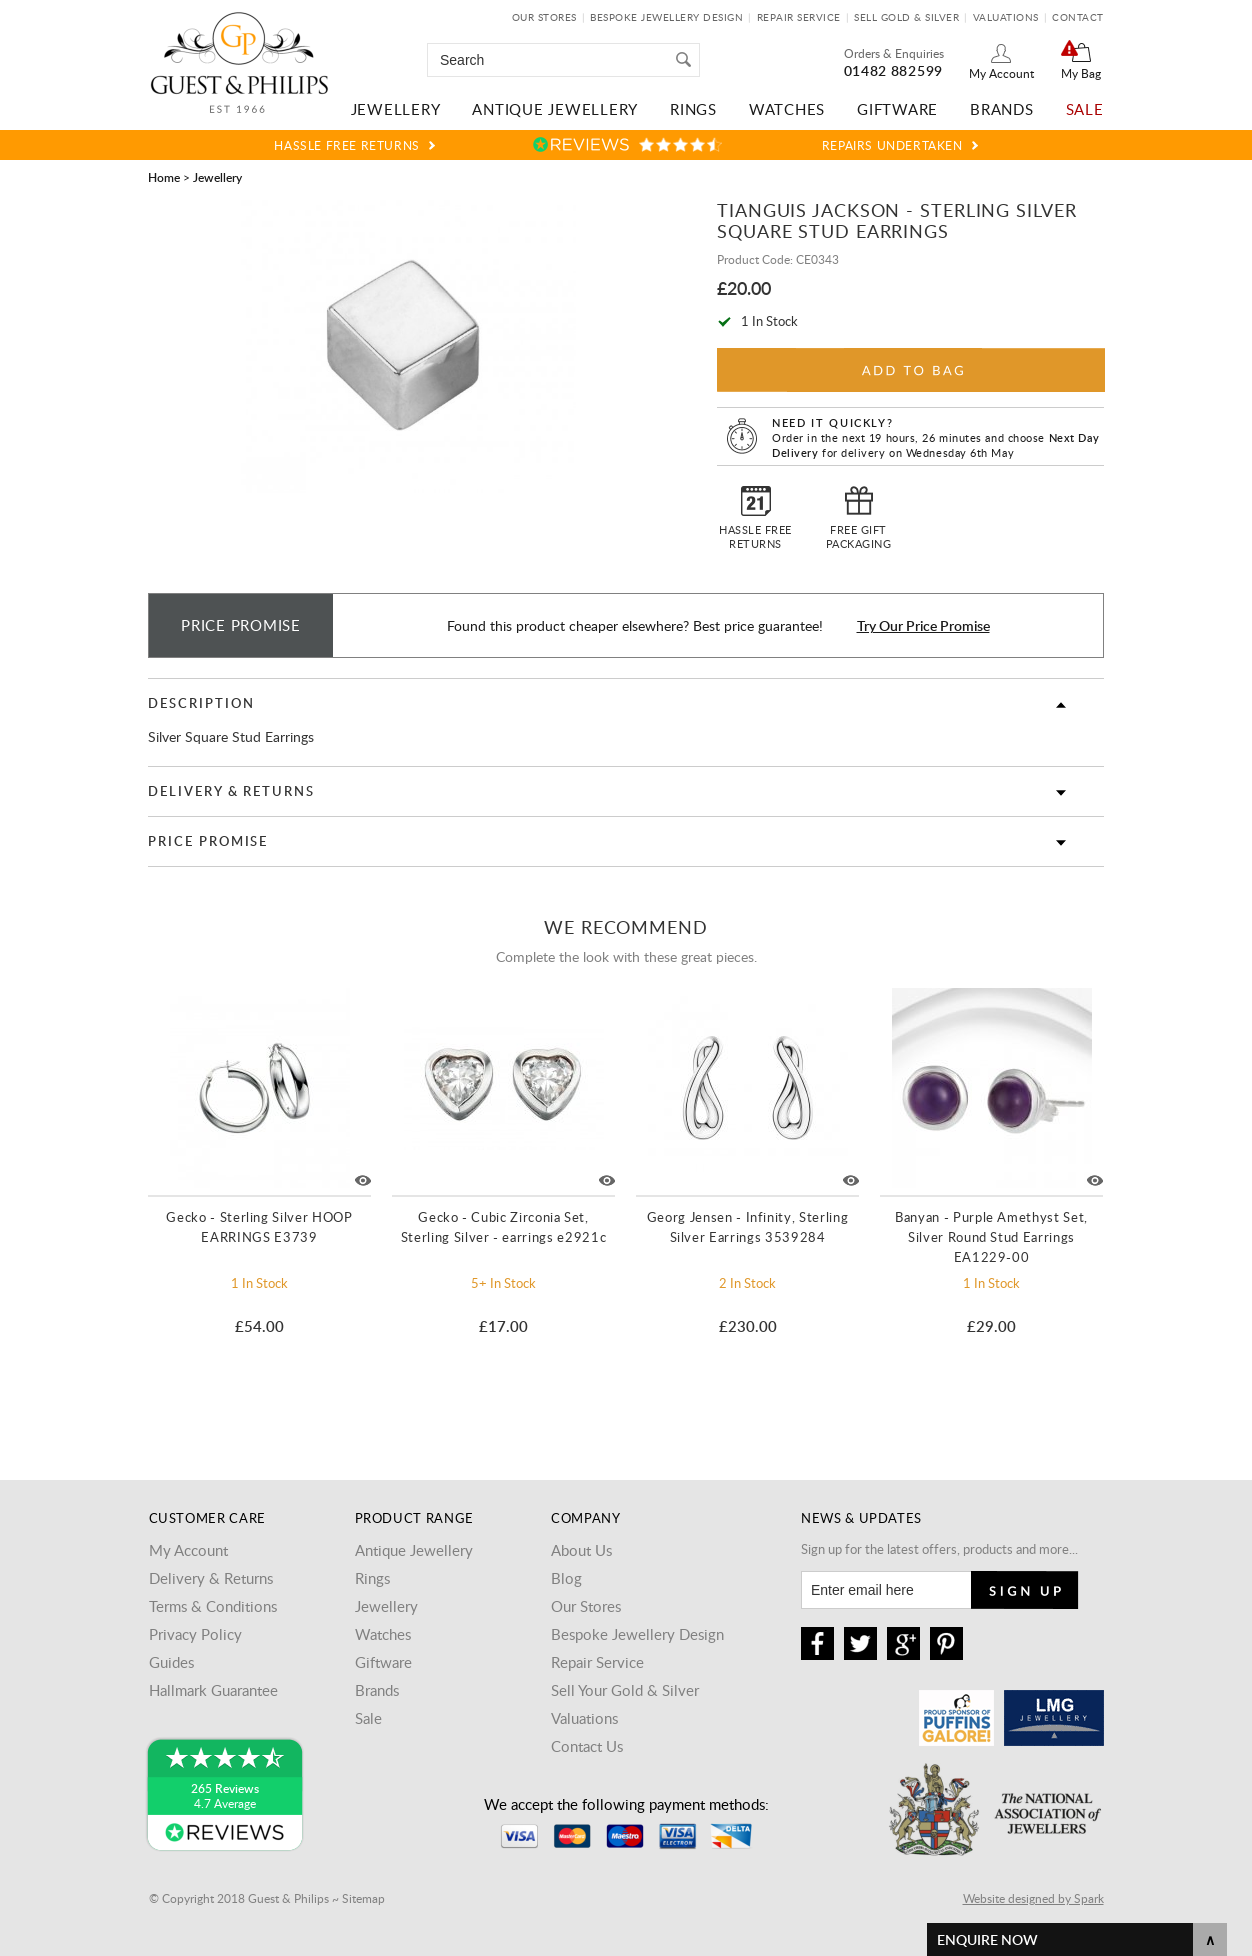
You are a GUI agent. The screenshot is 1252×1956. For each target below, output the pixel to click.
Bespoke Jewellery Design (666, 17)
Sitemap (363, 1898)
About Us (581, 1550)
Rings (693, 109)
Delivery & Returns (231, 791)
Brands (1002, 109)
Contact (1078, 17)
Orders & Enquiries (894, 53)
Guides (171, 1662)
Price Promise (208, 841)
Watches (787, 109)
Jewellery (396, 109)
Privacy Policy (195, 1634)
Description (201, 703)
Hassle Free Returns (346, 145)
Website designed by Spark (1033, 1898)
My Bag (1081, 73)
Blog (566, 1578)
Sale (1085, 109)
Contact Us (587, 1746)
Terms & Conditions (213, 1606)
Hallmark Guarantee (213, 1690)
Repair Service (799, 17)
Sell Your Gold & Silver (625, 1690)
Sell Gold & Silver (906, 17)
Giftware (897, 109)
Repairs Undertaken (892, 145)
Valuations (1006, 17)
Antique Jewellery (555, 109)
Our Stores (544, 17)
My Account (1001, 73)
